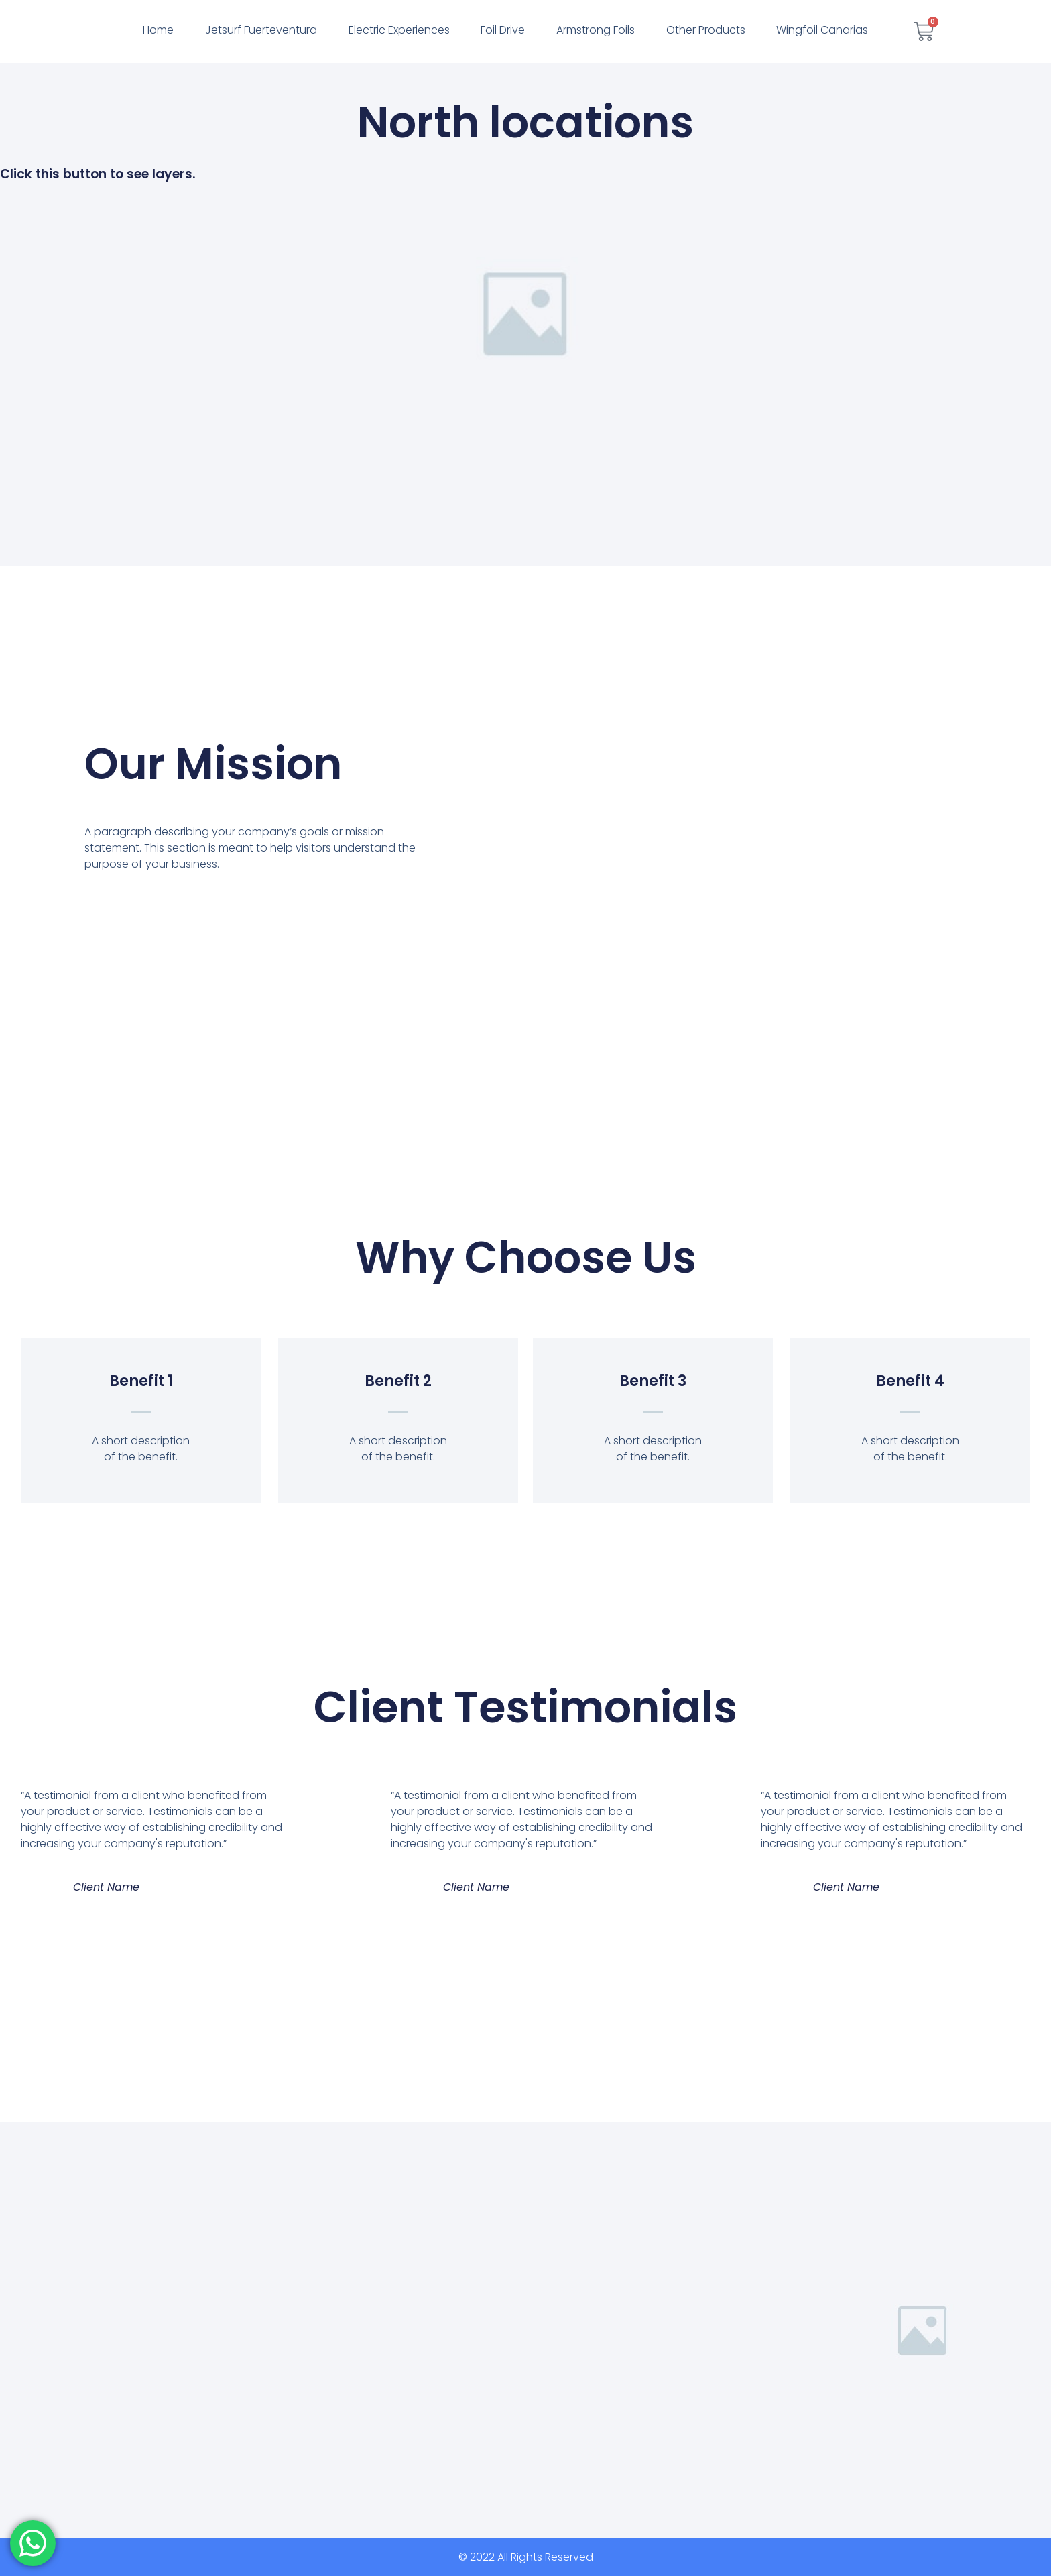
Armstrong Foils (595, 30)
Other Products (705, 30)
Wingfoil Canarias (822, 30)
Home (158, 30)
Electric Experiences (399, 30)
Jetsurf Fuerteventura (261, 30)
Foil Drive (503, 30)
